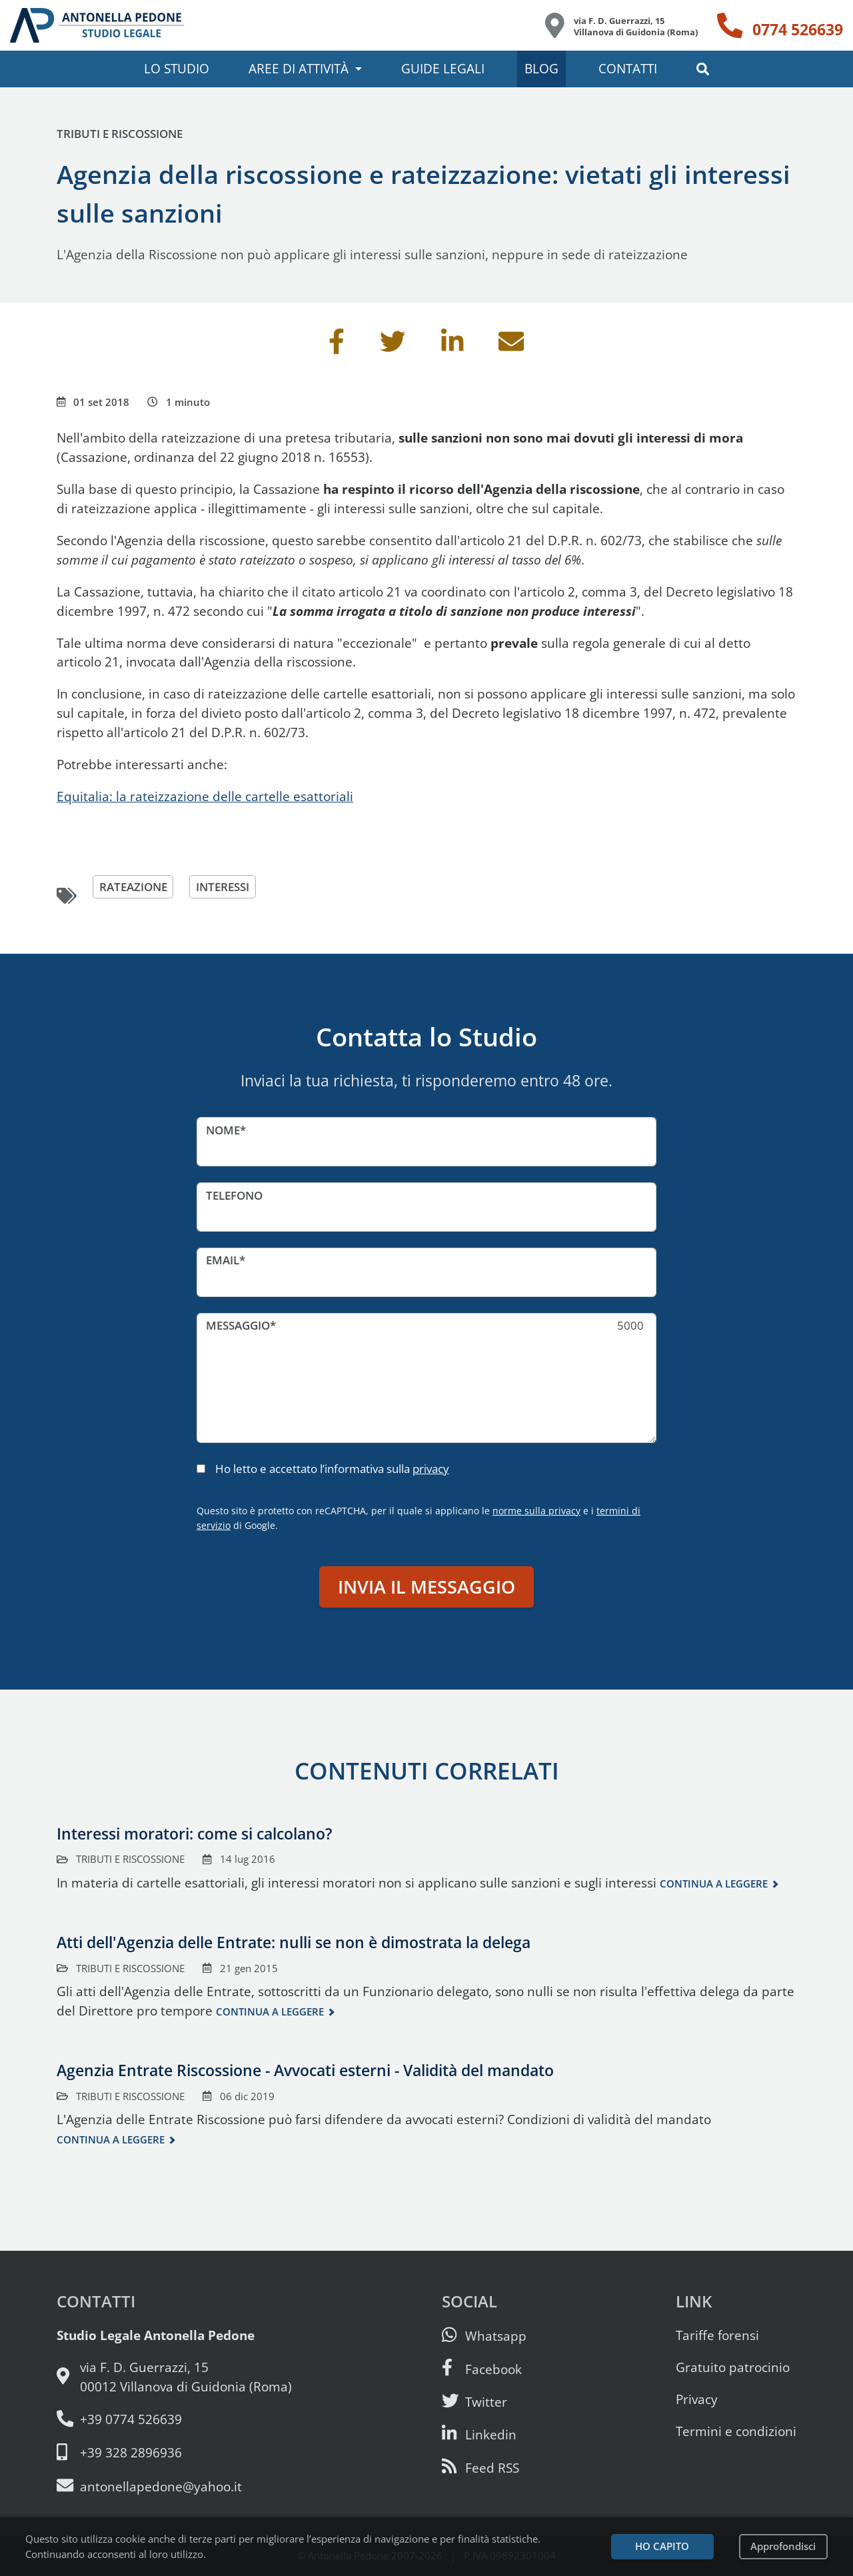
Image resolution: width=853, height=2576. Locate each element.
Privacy (697, 2399)
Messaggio (238, 1325)
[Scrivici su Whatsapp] (484, 2336)
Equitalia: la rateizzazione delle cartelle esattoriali (205, 796)
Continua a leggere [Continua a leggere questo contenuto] (714, 1884)
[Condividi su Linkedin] (452, 346)
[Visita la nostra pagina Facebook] (482, 2369)
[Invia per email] (511, 346)
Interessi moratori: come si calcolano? (194, 1833)
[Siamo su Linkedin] (479, 2434)
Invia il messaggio (426, 1586)
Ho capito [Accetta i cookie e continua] (662, 2546)
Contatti (627, 68)
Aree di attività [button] (299, 68)
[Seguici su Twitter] (474, 2402)
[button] (703, 69)
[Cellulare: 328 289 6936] (174, 2453)
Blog (541, 68)
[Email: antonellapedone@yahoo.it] (174, 2486)
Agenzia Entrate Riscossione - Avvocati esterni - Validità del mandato (305, 2070)
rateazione (133, 886)
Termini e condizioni (736, 2431)
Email (222, 1260)
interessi (222, 886)
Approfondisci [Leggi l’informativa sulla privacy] (783, 2546)
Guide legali (442, 68)
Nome (223, 1130)
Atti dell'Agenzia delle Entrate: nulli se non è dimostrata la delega (293, 1942)
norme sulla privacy (536, 1510)
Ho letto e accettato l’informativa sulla (332, 1468)
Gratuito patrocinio (733, 2367)
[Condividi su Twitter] (392, 346)
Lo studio (176, 68)
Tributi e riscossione (120, 133)
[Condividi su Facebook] (337, 346)
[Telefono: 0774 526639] (780, 25)
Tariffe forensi (717, 2335)
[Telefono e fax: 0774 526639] (174, 2419)
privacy (431, 1468)
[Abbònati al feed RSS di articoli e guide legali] (480, 2468)
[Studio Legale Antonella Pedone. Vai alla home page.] (97, 25)
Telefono (234, 1195)
